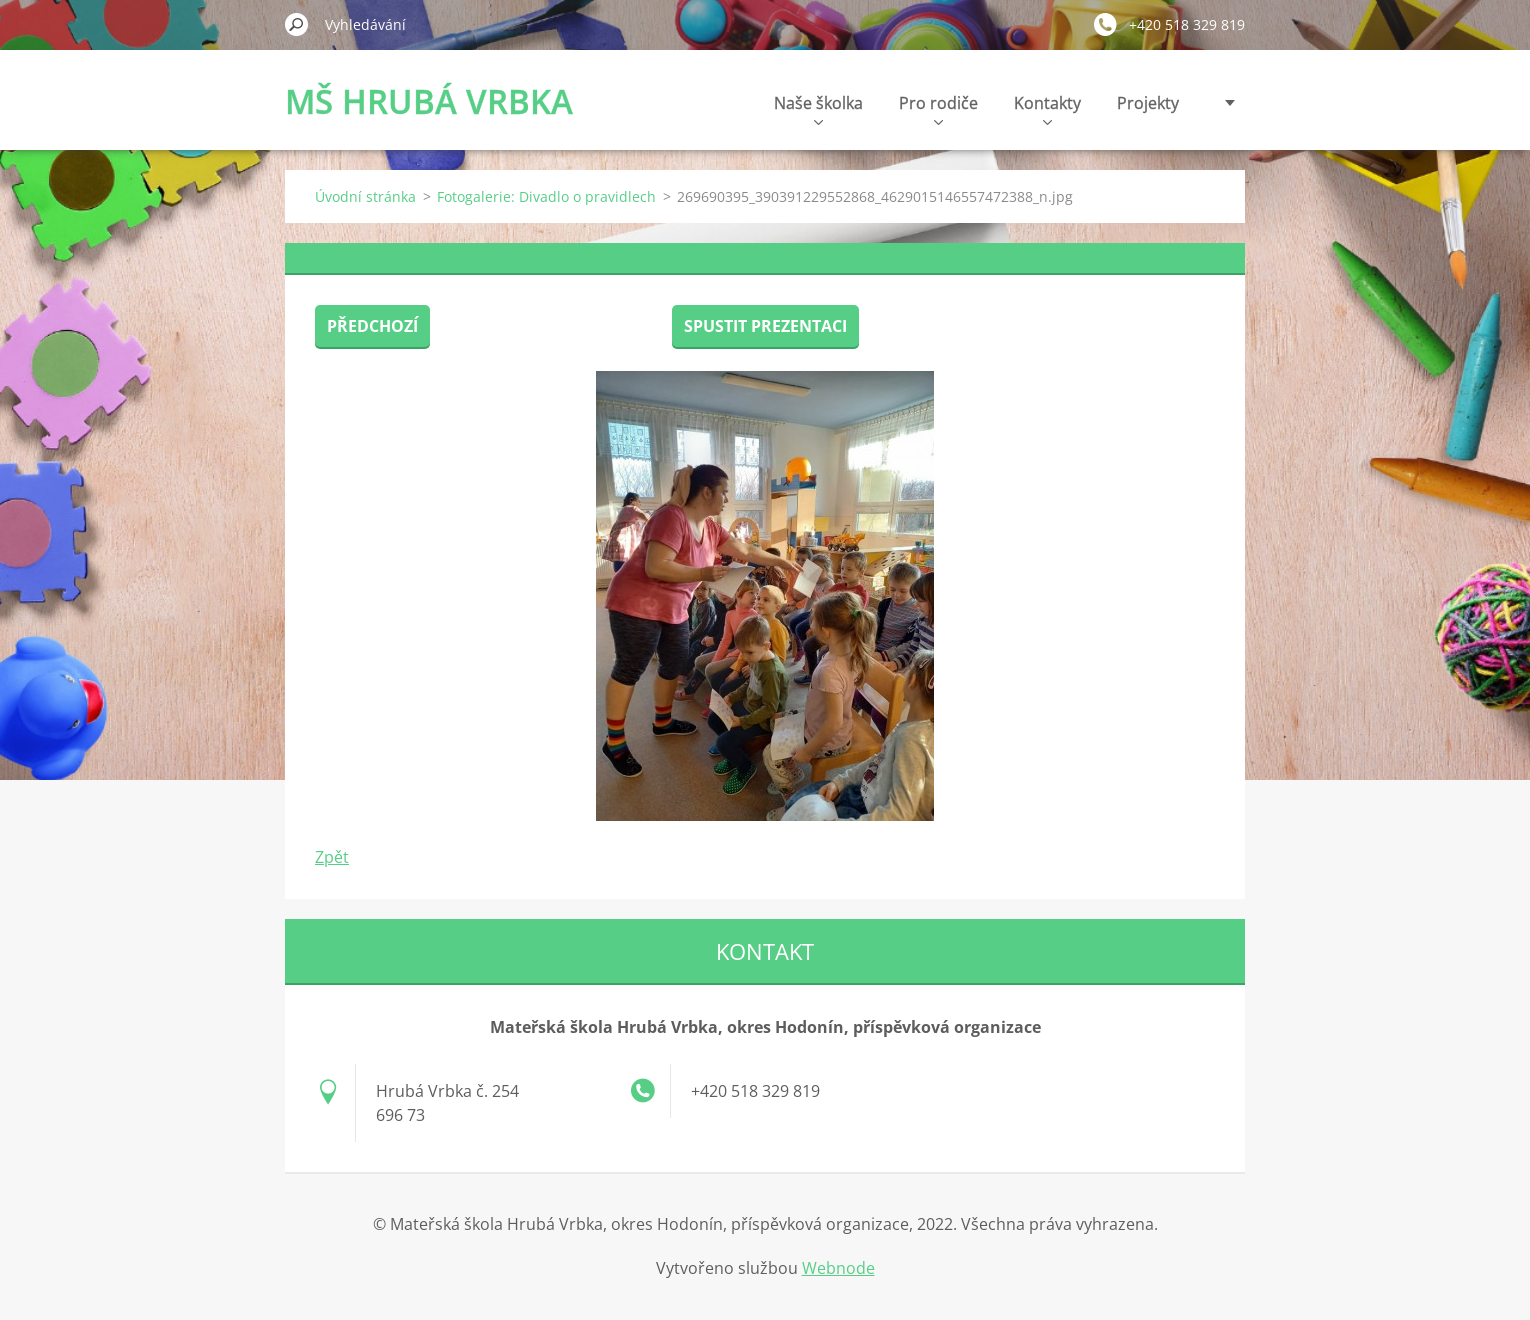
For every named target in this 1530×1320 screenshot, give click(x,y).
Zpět (332, 857)
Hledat (297, 24)
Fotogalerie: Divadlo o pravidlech (546, 196)
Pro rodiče (938, 108)
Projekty (1148, 103)
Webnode (838, 1268)
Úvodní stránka (365, 196)
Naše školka (818, 108)
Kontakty (1047, 108)
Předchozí (372, 326)
